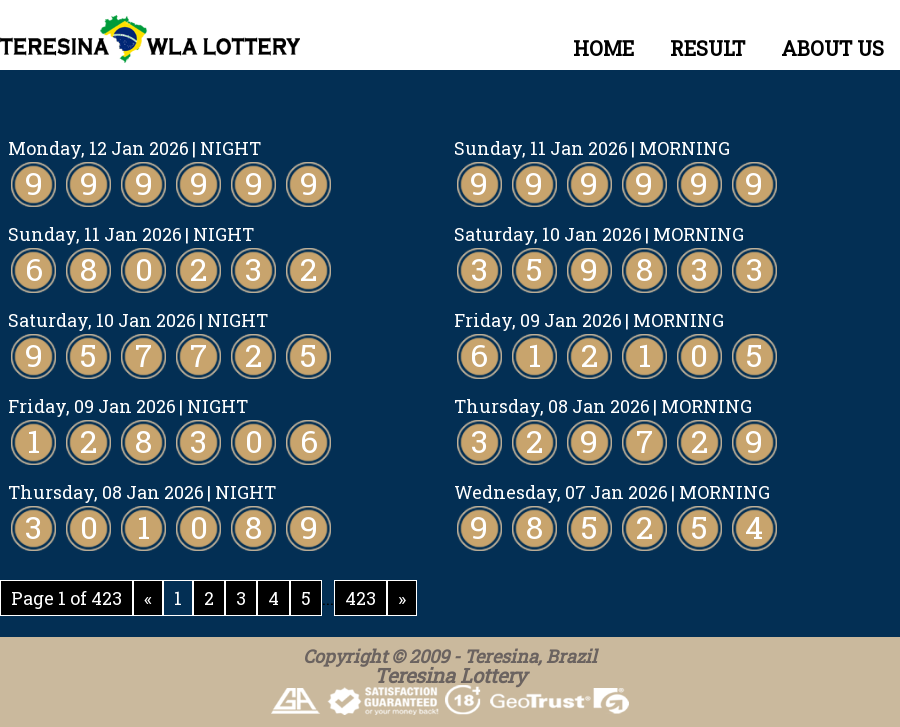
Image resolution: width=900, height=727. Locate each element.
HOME (603, 48)
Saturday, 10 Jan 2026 (548, 234)
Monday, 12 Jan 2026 (98, 148)
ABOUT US (832, 48)
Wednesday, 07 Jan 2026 (561, 492)
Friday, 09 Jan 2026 (538, 320)
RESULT (707, 48)
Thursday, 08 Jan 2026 (552, 406)
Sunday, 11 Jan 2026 (541, 148)
